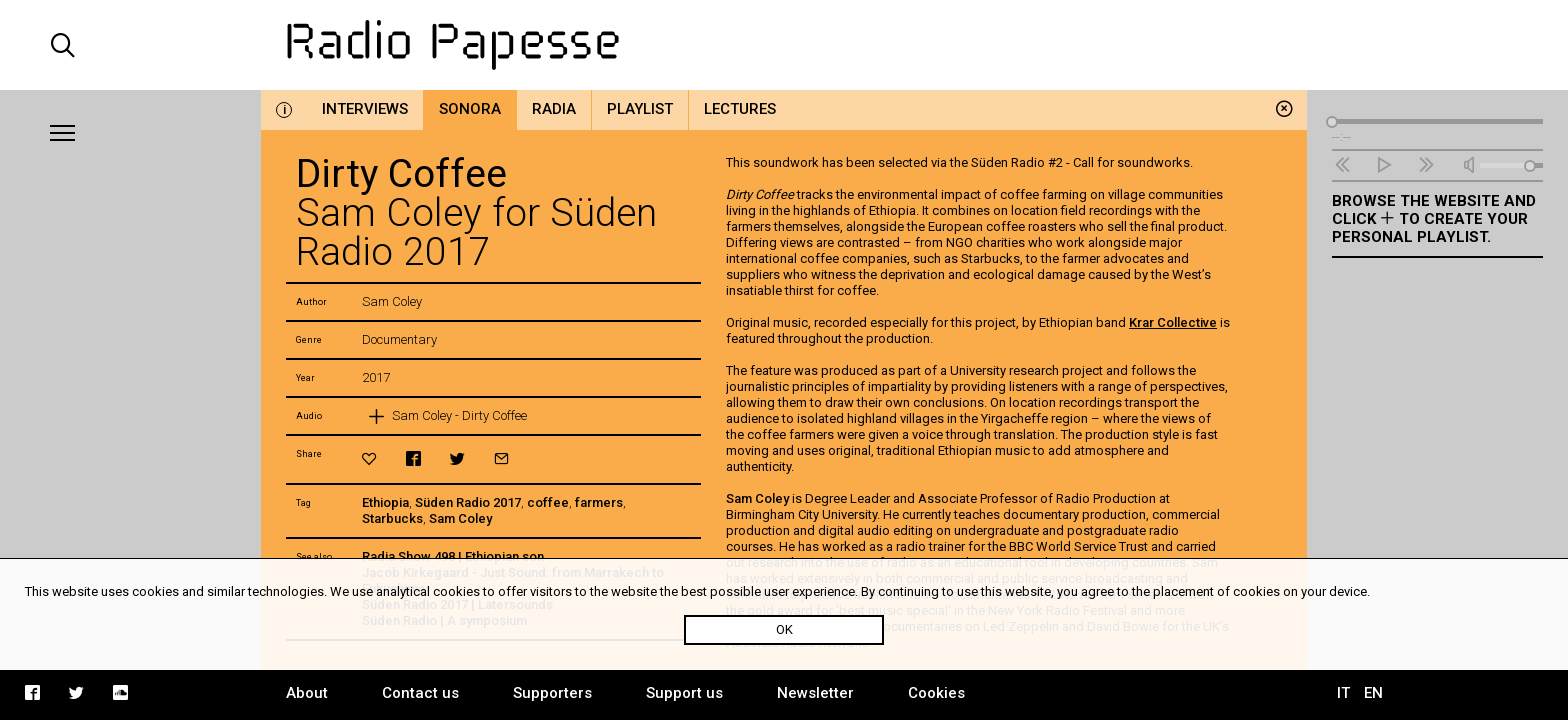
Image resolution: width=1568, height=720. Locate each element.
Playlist (640, 109)
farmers (599, 502)
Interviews (365, 109)
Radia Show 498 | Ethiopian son (453, 556)
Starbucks (392, 518)
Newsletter (815, 693)
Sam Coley (460, 518)
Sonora (470, 109)
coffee (548, 502)
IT (1343, 693)
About (307, 693)
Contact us (420, 693)
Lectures (740, 109)
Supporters (552, 693)
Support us (684, 693)
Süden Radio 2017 (468, 502)
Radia (554, 109)
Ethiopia (385, 502)
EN (1373, 693)
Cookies (936, 693)
